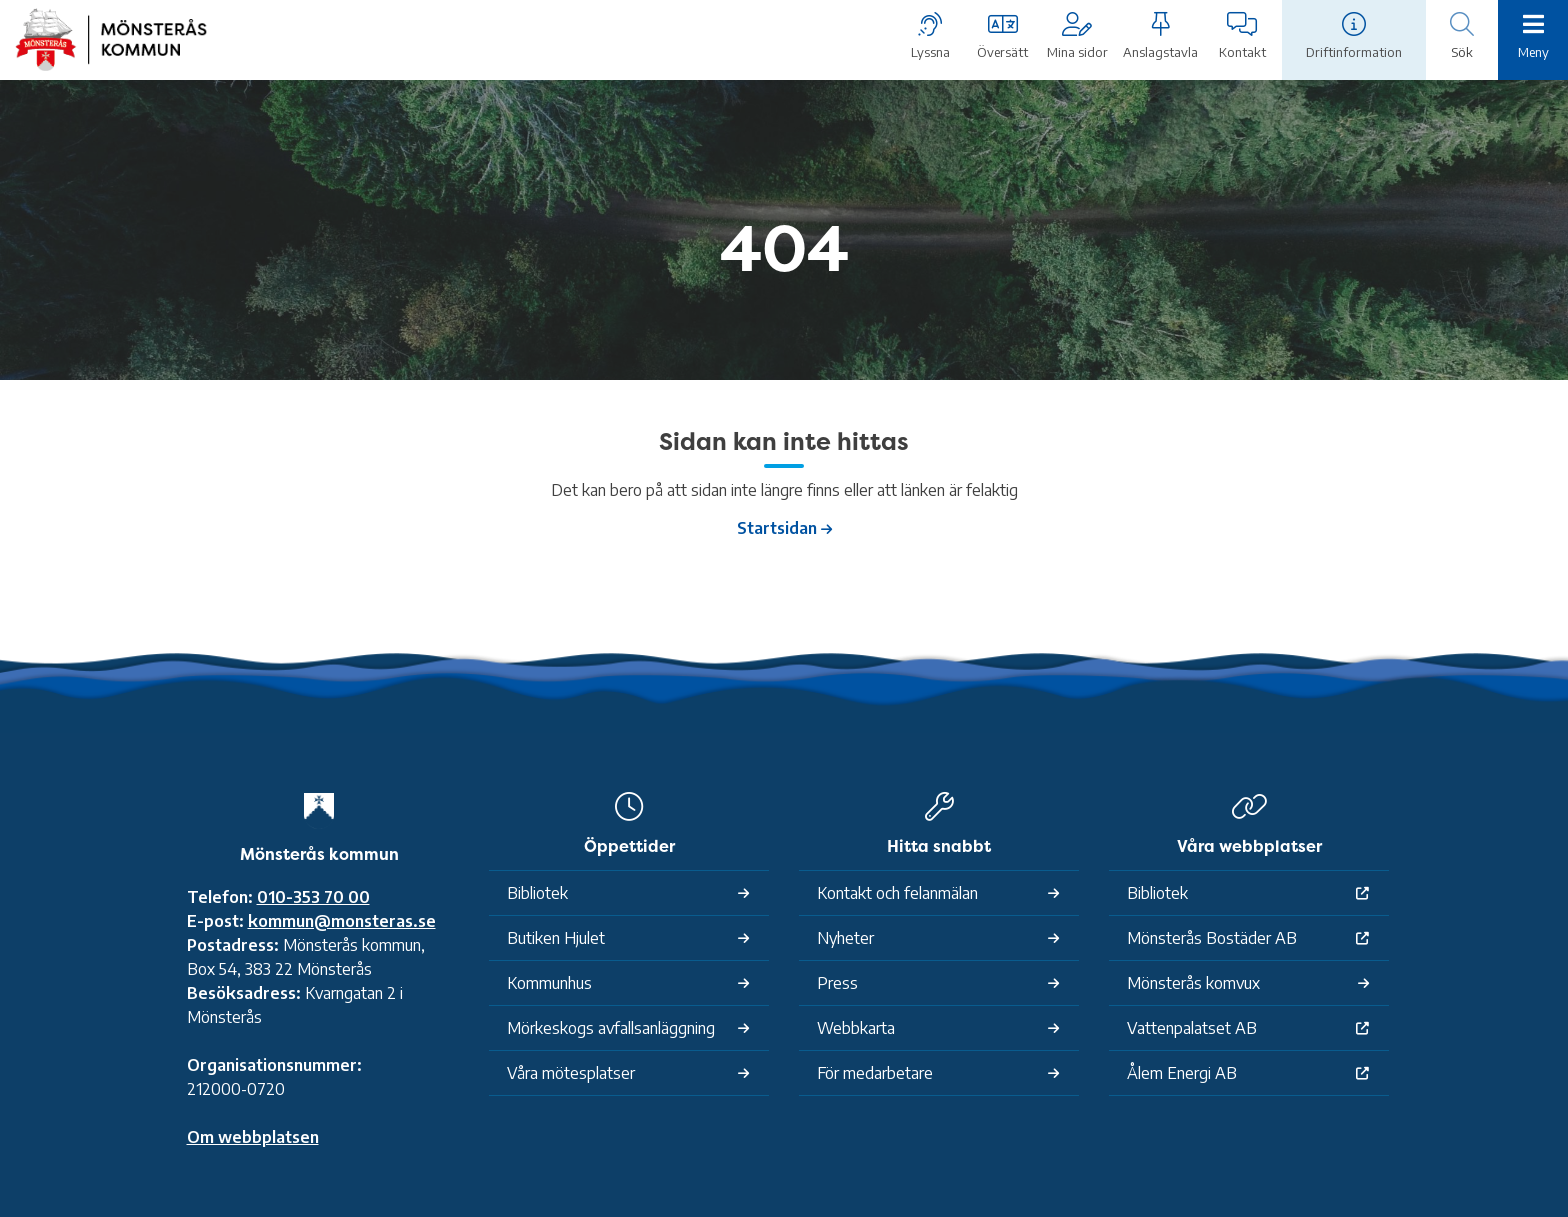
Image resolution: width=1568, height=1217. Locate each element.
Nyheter (845, 938)
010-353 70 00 (313, 897)
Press (837, 983)
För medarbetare (875, 1073)
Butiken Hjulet (556, 938)
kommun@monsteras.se (342, 921)
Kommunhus (549, 983)
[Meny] (1533, 38)
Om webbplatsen (253, 1137)
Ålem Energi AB (1182, 1073)
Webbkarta (856, 1028)
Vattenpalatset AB (1192, 1028)
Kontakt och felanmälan (897, 893)
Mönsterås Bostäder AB (1212, 938)
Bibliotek (537, 893)
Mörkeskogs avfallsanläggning (611, 1028)
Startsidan (777, 528)
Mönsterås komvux (1193, 983)
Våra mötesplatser (571, 1073)
